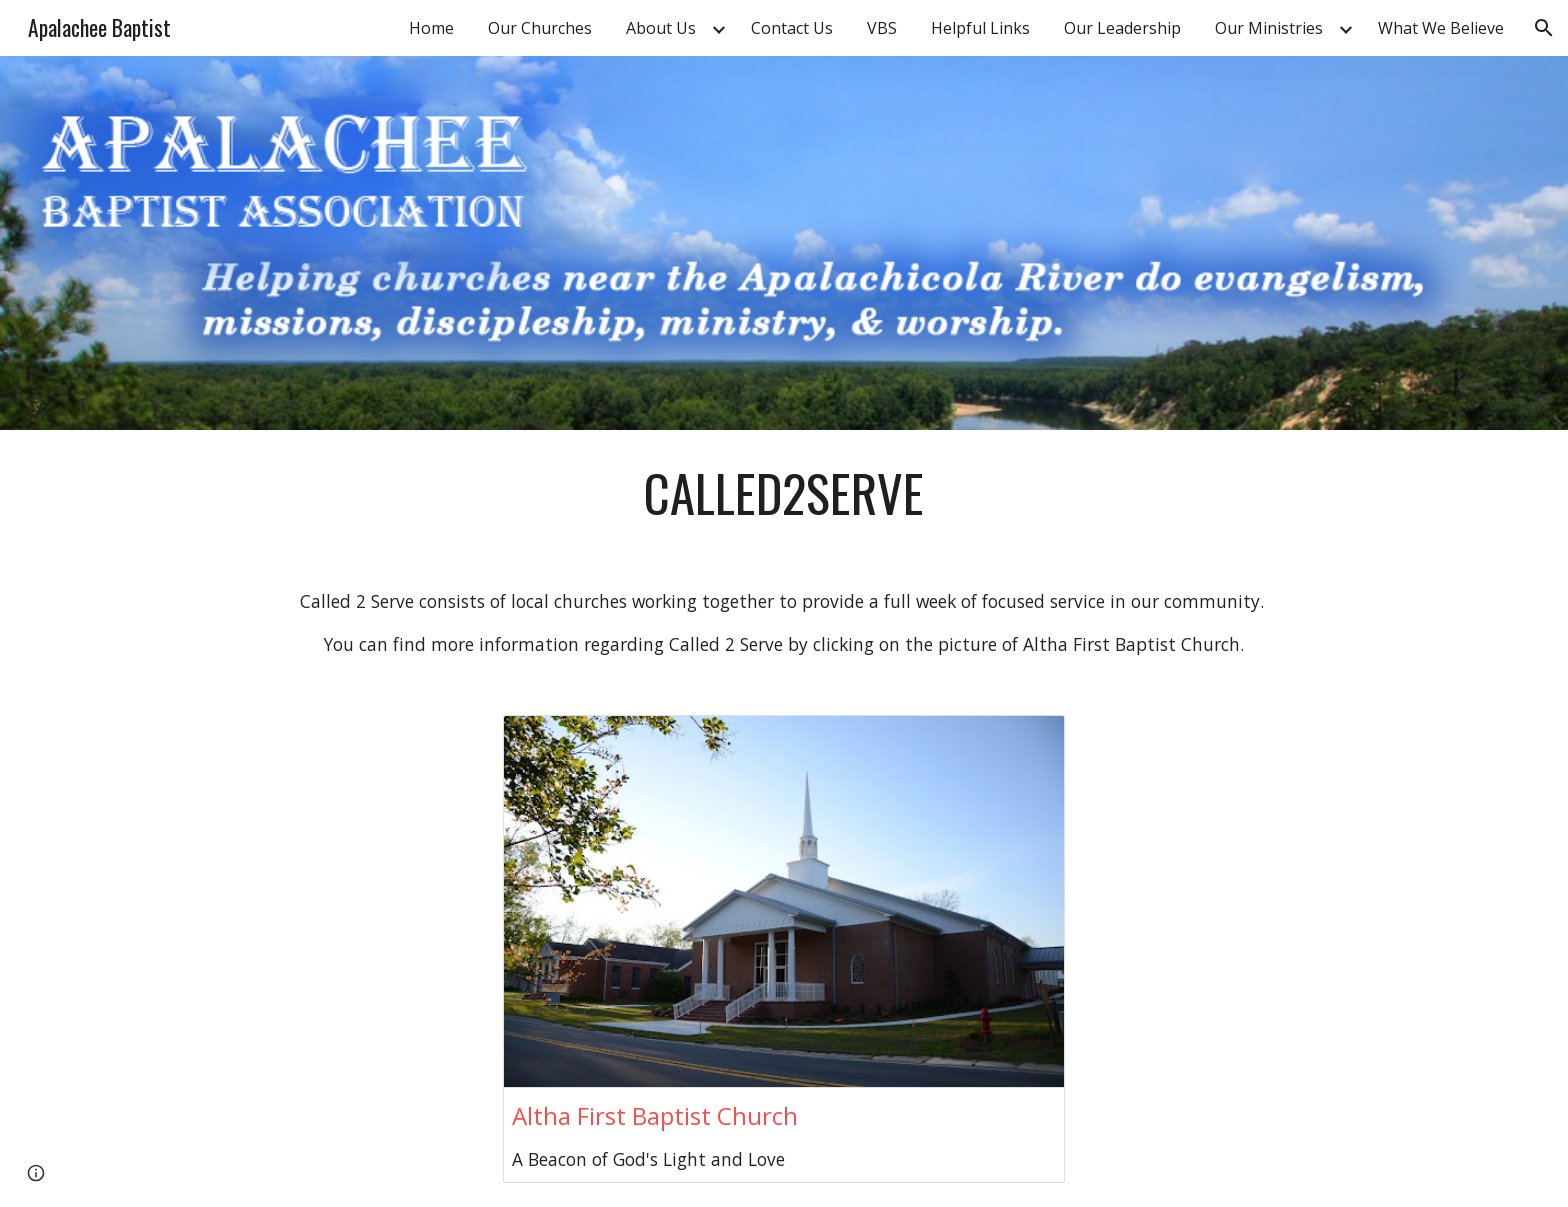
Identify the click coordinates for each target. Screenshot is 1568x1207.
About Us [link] (661, 28)
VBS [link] (882, 28)
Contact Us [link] (792, 28)
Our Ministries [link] (1269, 28)
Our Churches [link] (540, 28)
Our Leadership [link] (1122, 28)
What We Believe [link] (1441, 28)
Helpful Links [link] (980, 28)
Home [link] (431, 28)
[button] (1544, 28)
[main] (784, 493)
